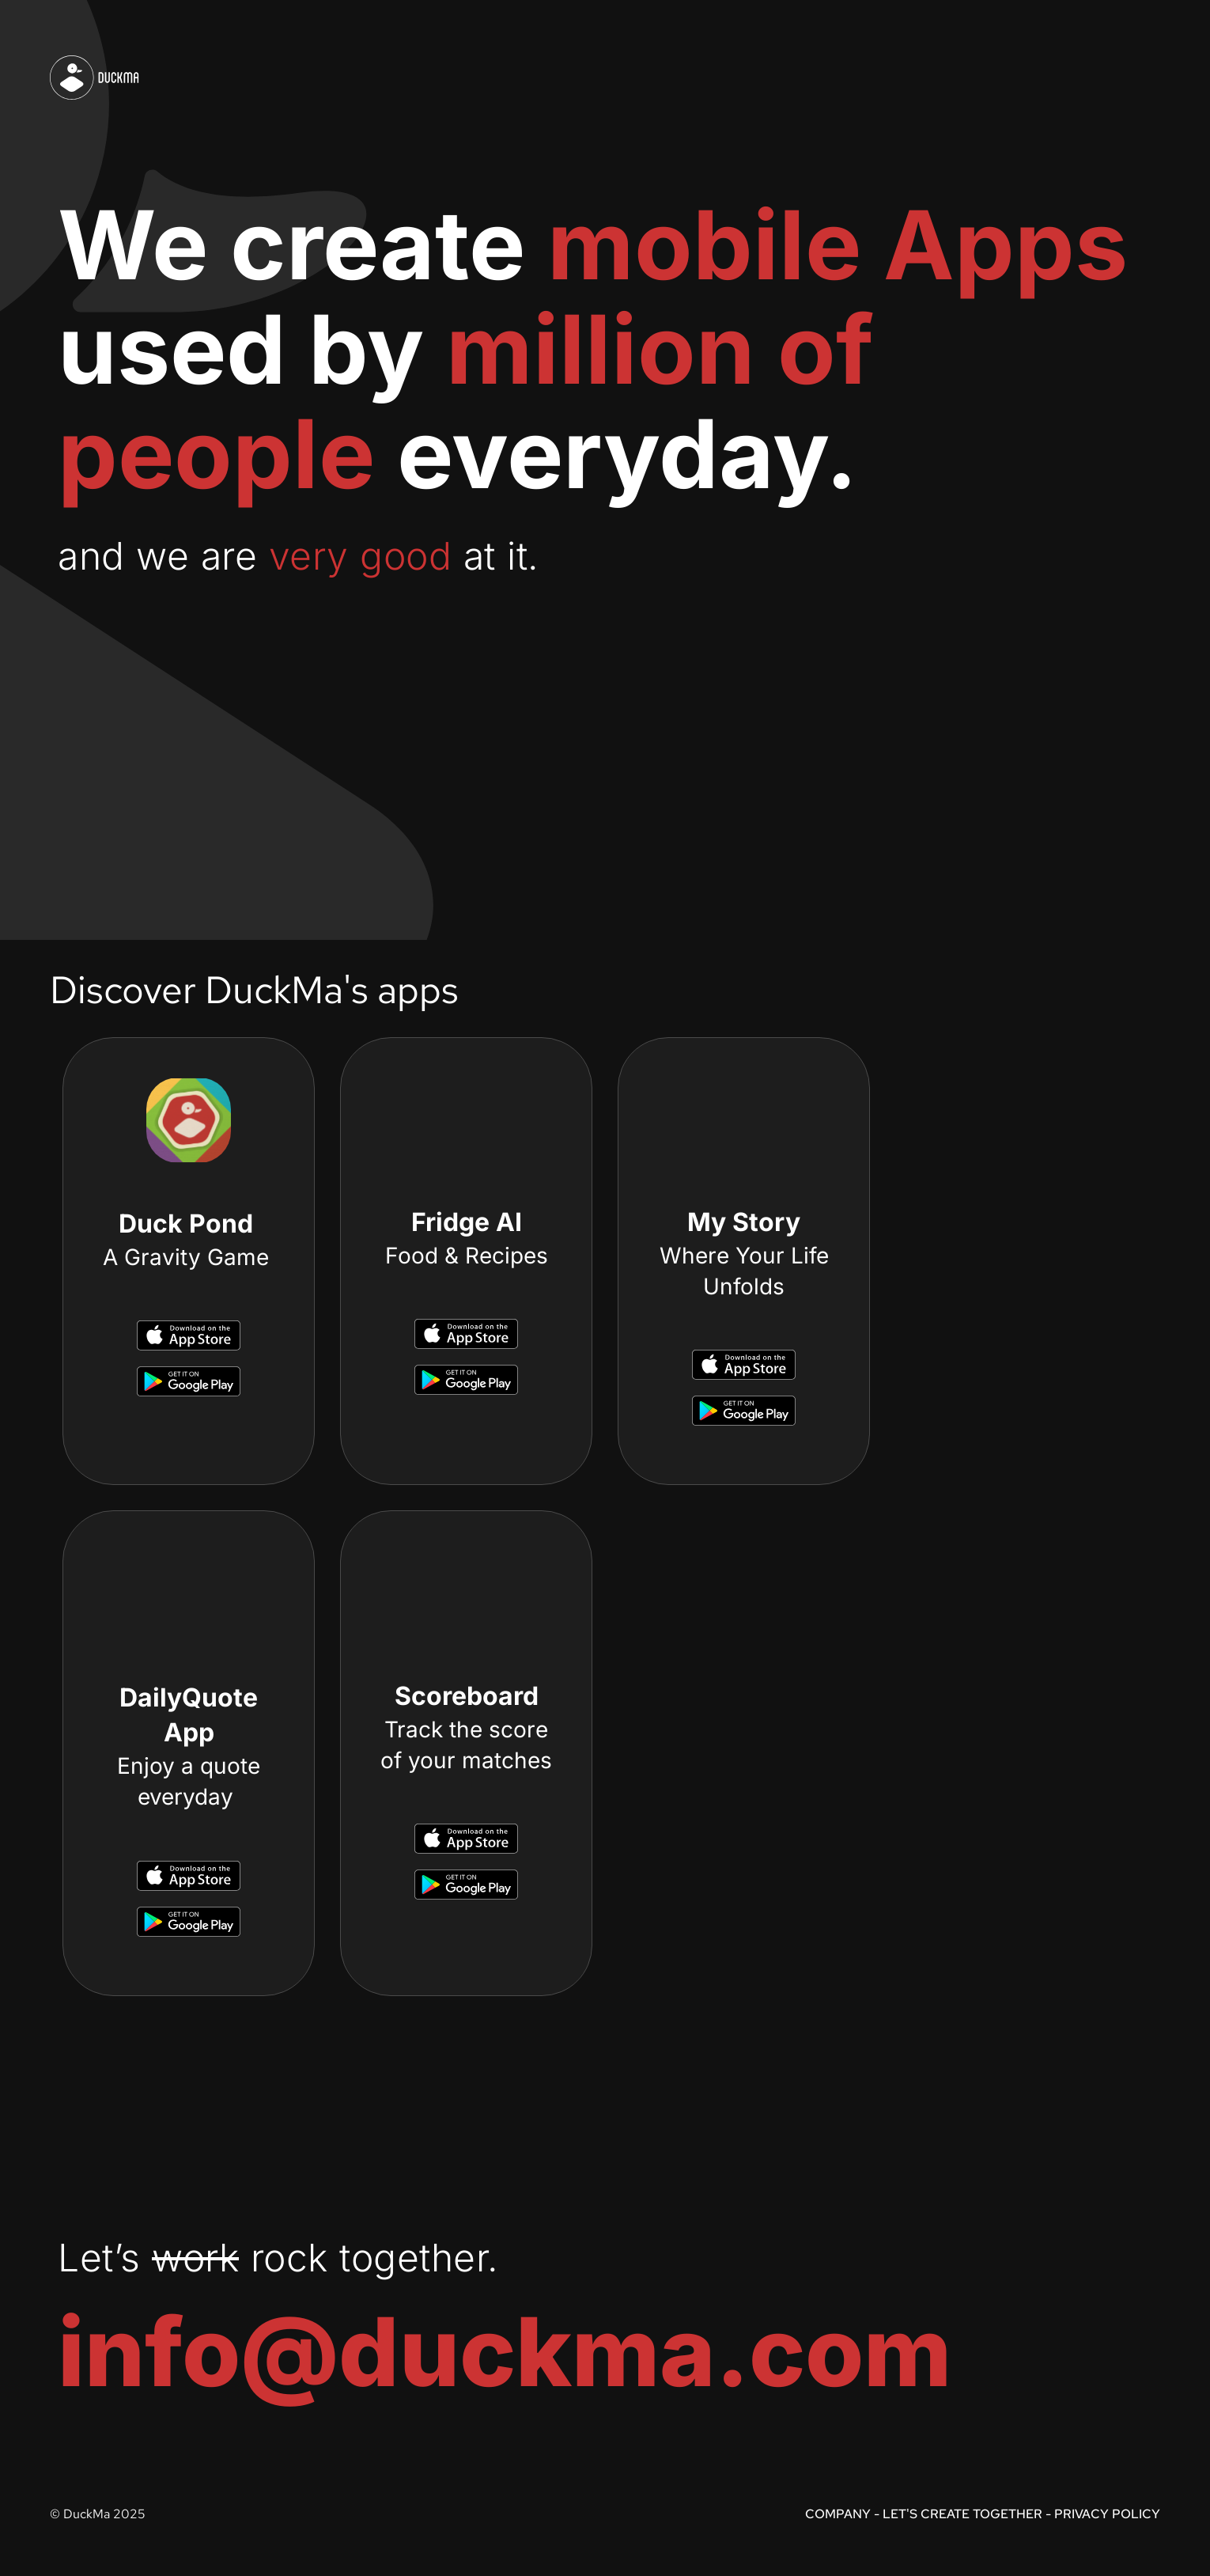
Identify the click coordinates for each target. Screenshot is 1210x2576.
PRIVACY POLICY (1107, 2514)
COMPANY (838, 2514)
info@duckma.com (504, 2351)
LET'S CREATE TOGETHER (962, 2514)
